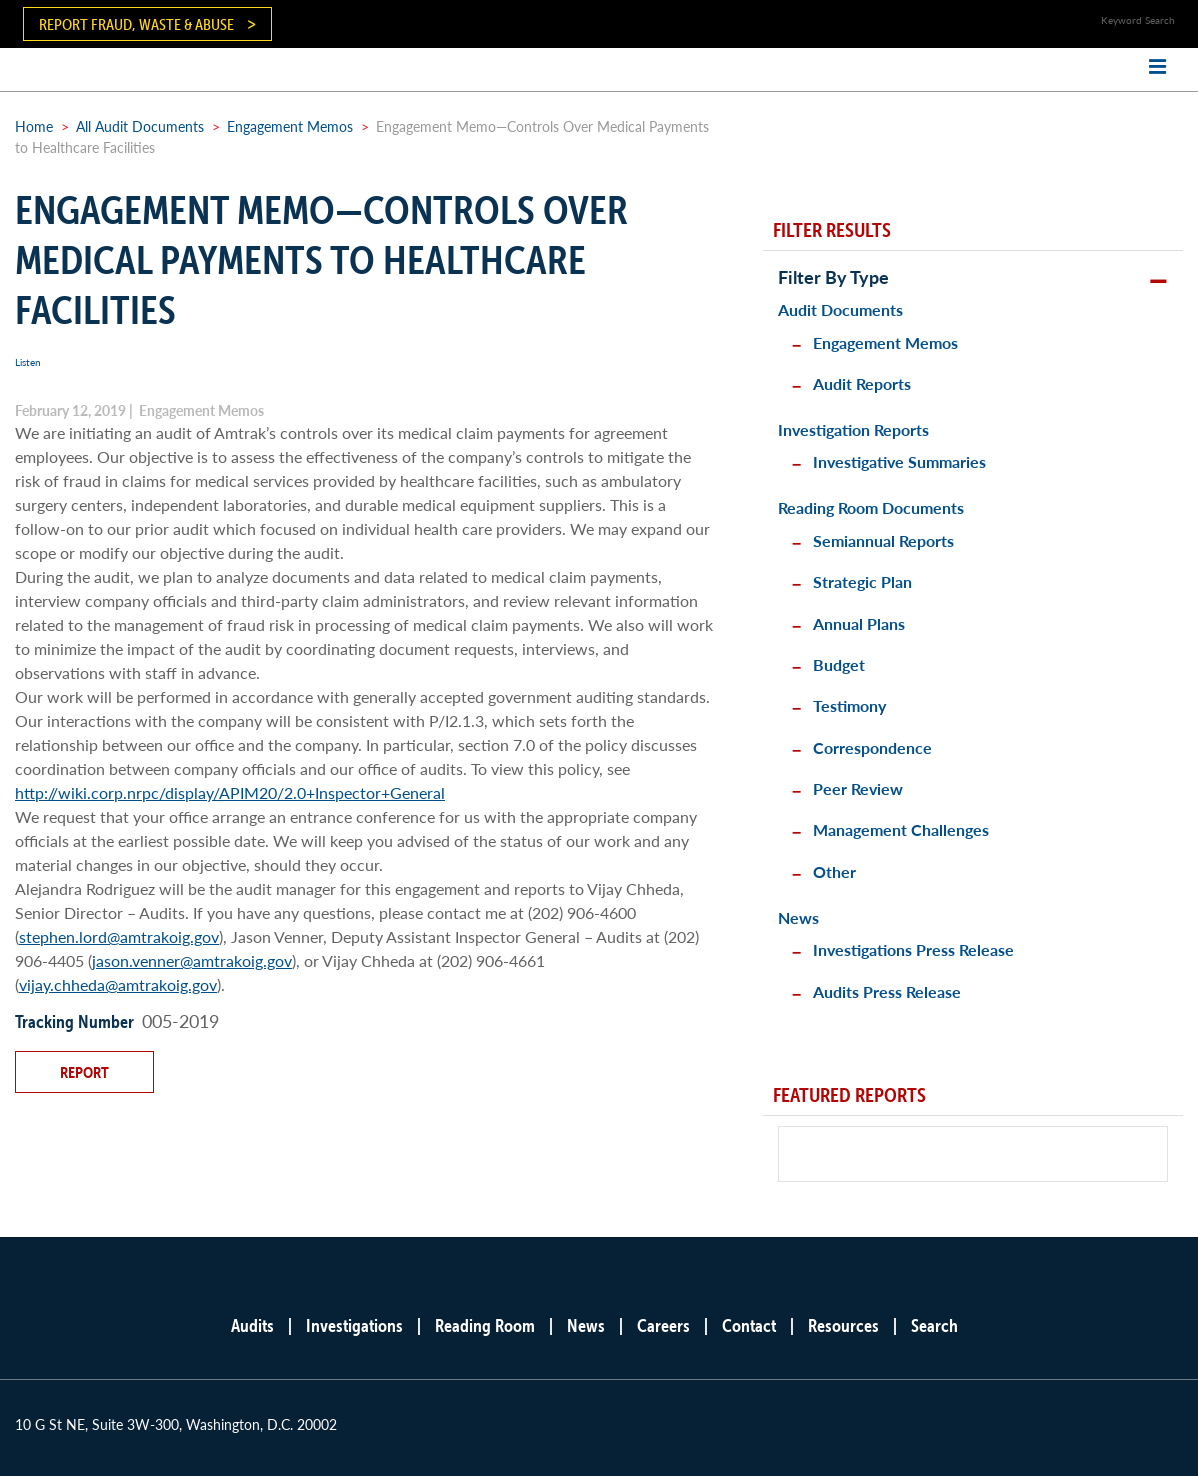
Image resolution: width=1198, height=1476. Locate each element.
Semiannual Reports (883, 540)
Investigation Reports (853, 429)
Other (834, 871)
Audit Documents (840, 309)
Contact (749, 1325)
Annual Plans (859, 623)
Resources (843, 1325)
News (798, 917)
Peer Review (858, 788)
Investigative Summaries (899, 461)
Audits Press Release (887, 991)
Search (934, 1325)
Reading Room (485, 1325)
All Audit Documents (140, 126)
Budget (839, 664)
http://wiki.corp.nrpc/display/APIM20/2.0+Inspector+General (230, 792)
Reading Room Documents (871, 507)
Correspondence (872, 747)
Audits (252, 1325)
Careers (663, 1325)
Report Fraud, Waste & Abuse (136, 24)
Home (34, 126)
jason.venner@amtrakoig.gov (192, 960)
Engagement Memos (290, 126)
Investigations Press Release (913, 949)
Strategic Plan (862, 581)
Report (84, 1072)
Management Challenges (901, 829)
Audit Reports (862, 383)
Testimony (849, 705)
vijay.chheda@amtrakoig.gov (118, 984)
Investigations (354, 1325)
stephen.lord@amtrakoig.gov (119, 936)
